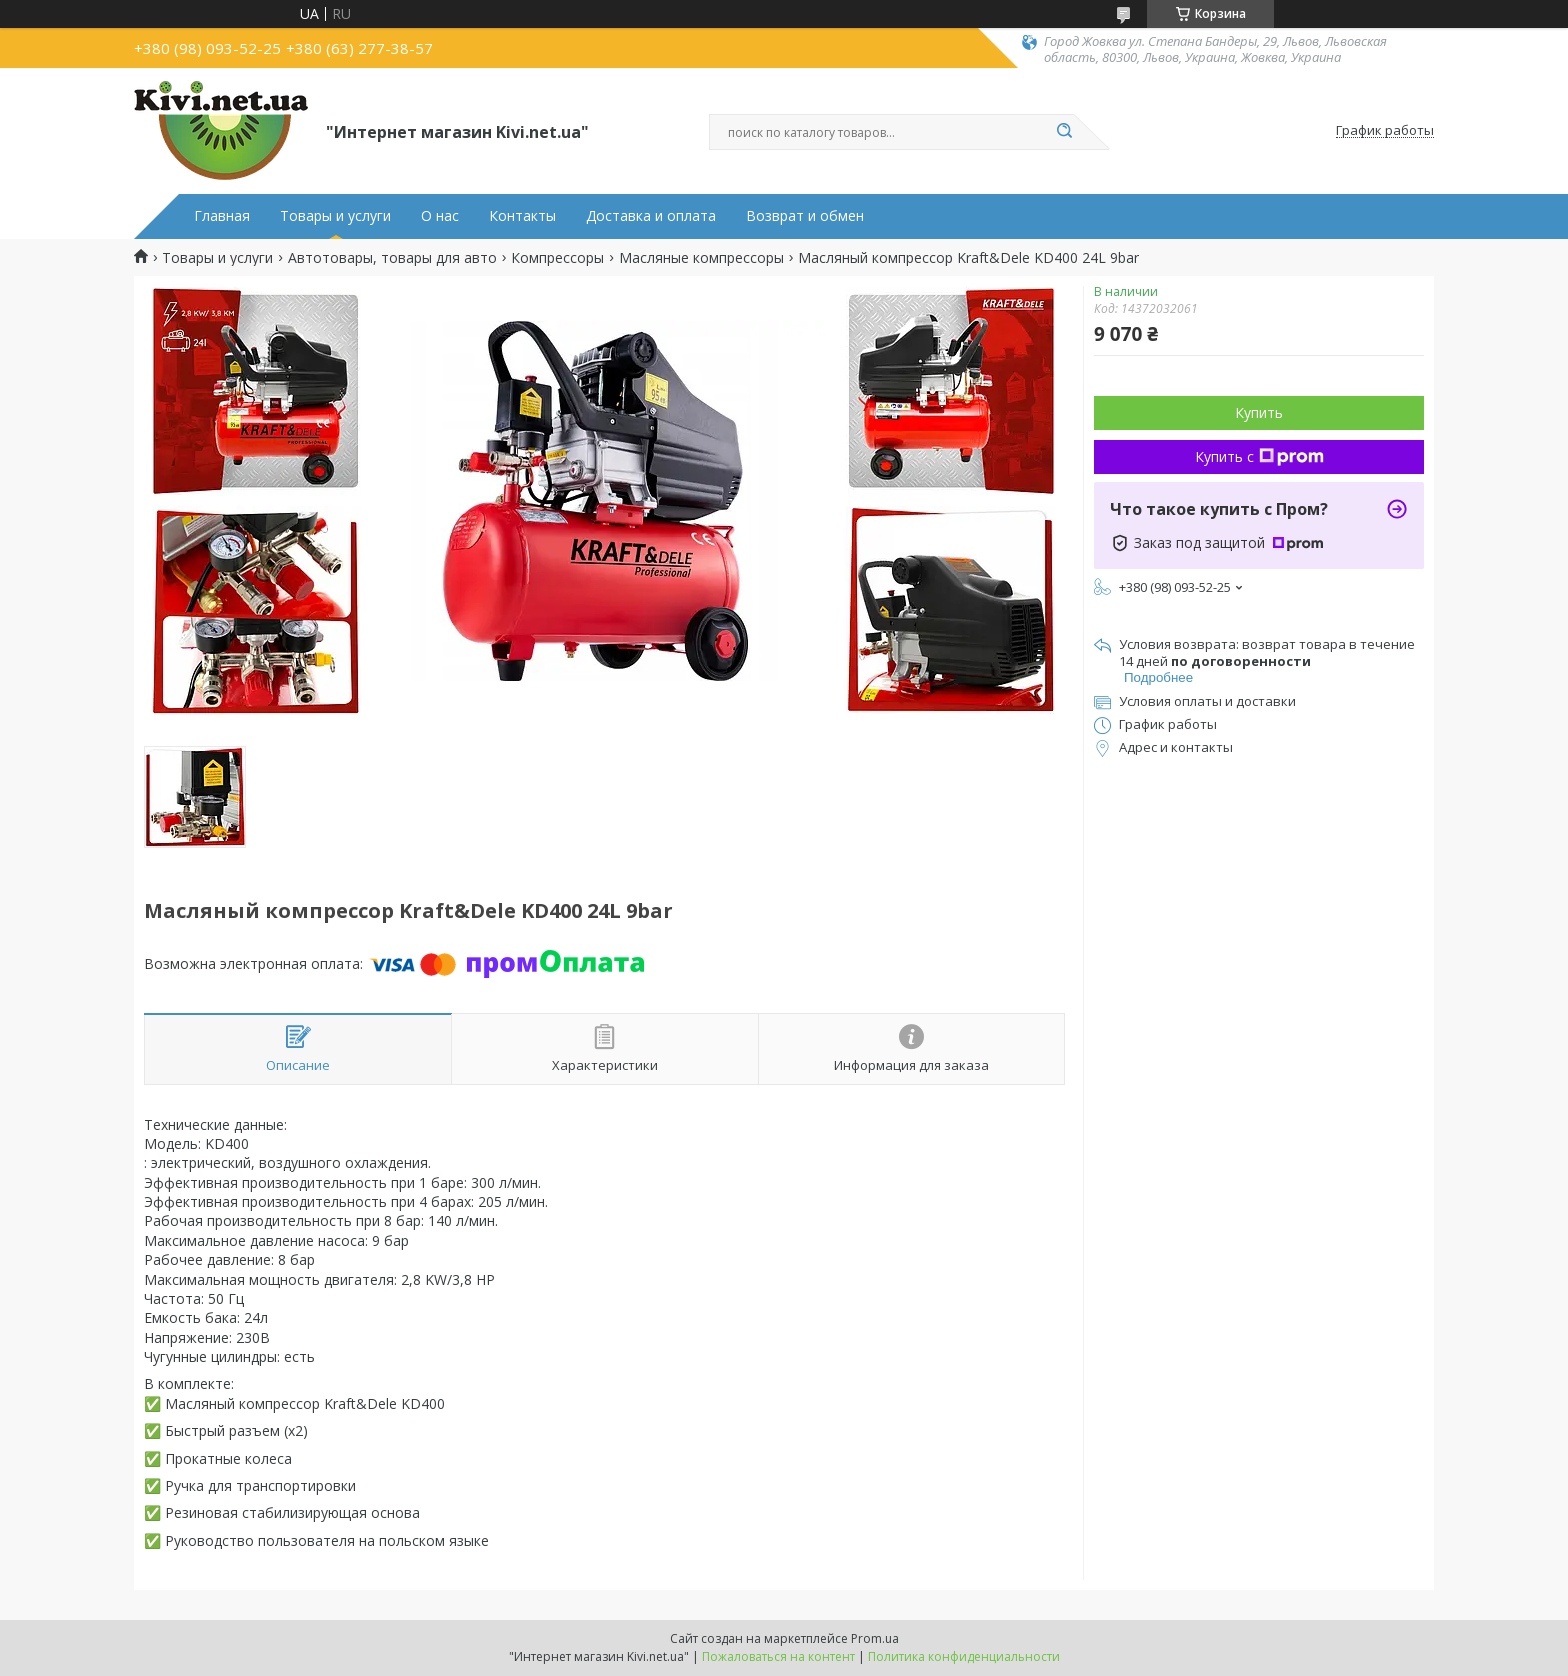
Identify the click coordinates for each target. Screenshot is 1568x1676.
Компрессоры (557, 258)
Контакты (522, 216)
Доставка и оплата (651, 216)
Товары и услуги (335, 216)
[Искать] (1064, 132)
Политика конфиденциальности (964, 1656)
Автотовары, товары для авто (392, 258)
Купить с (1259, 456)
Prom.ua (875, 1638)
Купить (1259, 412)
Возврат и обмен (805, 216)
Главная (222, 216)
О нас (440, 216)
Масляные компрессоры (701, 258)
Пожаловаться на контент (778, 1656)
